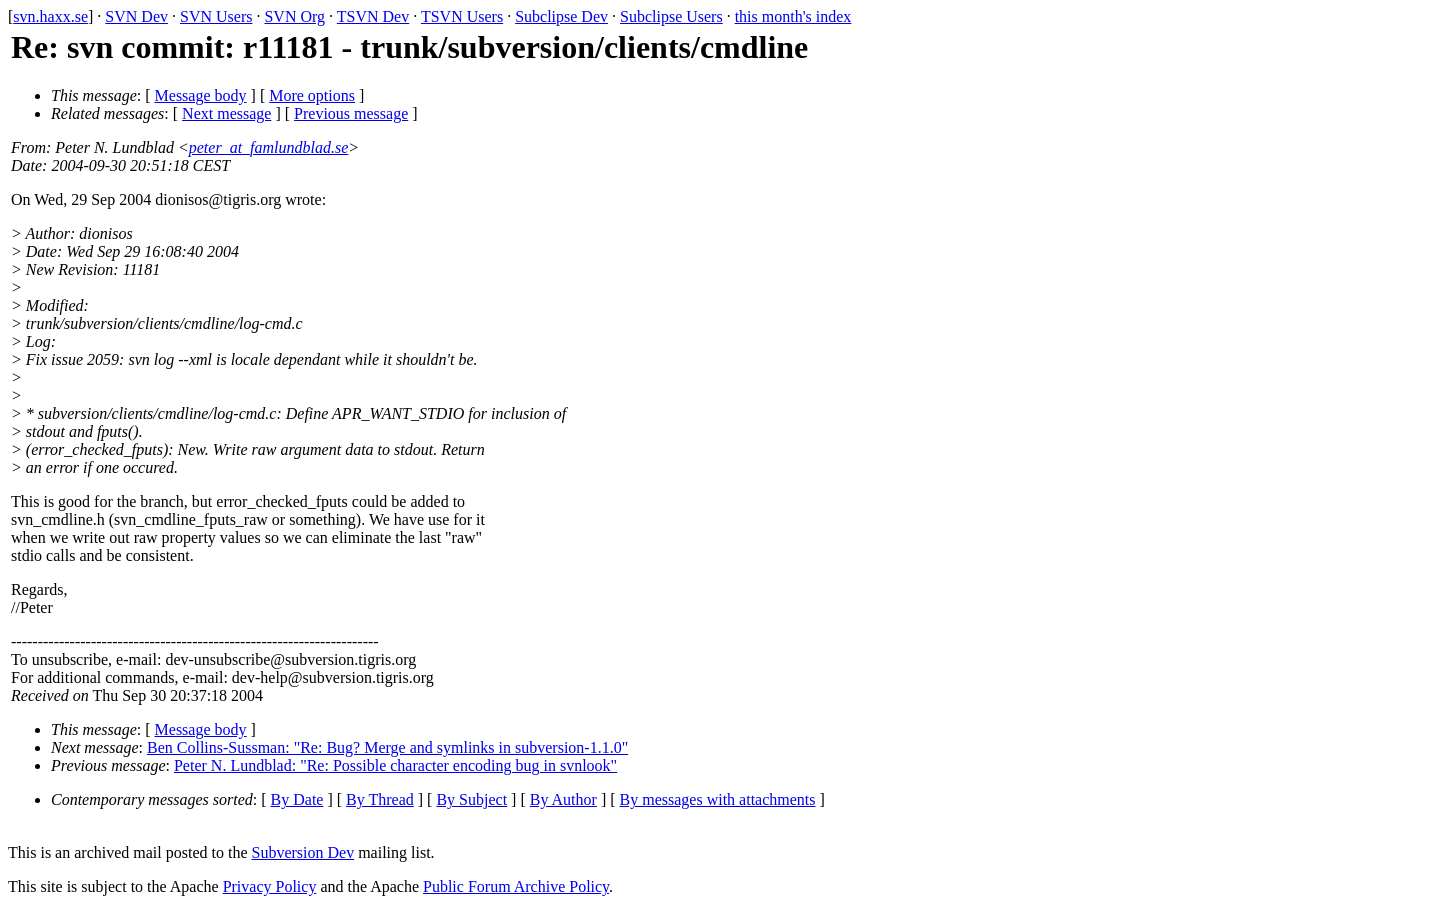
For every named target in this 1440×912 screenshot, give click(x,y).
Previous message (351, 113)
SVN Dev (136, 16)
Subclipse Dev (561, 16)
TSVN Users (462, 16)
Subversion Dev (303, 852)
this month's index (793, 16)
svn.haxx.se (50, 16)
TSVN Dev (373, 16)
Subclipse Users (671, 16)
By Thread (380, 799)
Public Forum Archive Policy (516, 886)
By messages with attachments (718, 799)
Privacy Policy (270, 886)
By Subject (471, 799)
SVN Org (294, 16)
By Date (297, 799)
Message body (201, 95)
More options (312, 95)
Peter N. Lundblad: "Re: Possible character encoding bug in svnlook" (395, 765)
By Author (563, 799)
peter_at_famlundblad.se (269, 147)
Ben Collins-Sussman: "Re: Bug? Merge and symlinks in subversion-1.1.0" (387, 747)
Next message (226, 113)
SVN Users (216, 16)
